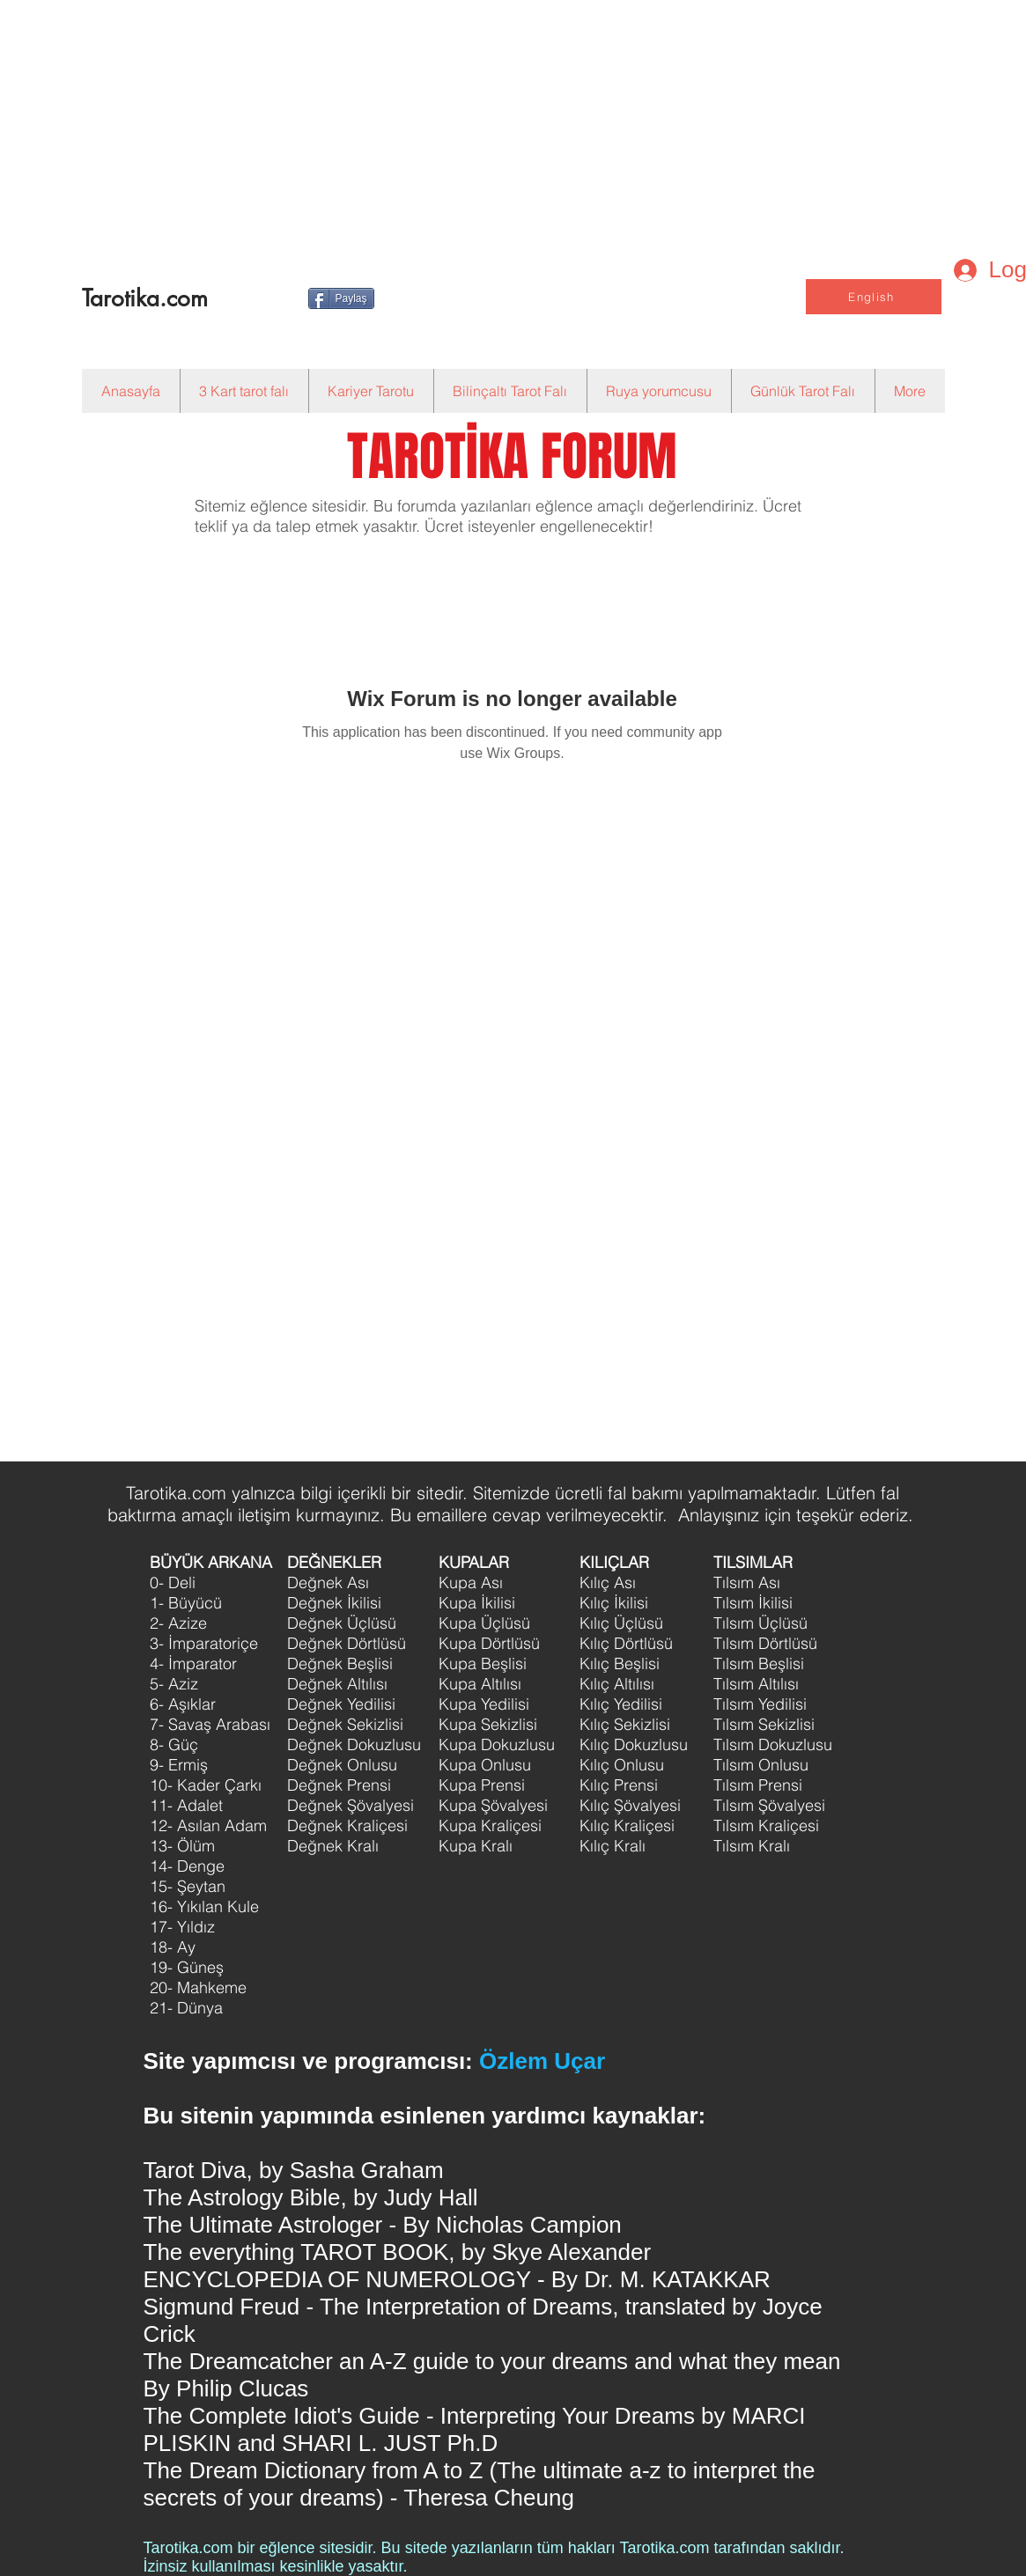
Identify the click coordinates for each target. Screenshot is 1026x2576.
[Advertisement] (480, 123)
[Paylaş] (341, 298)
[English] (873, 296)
